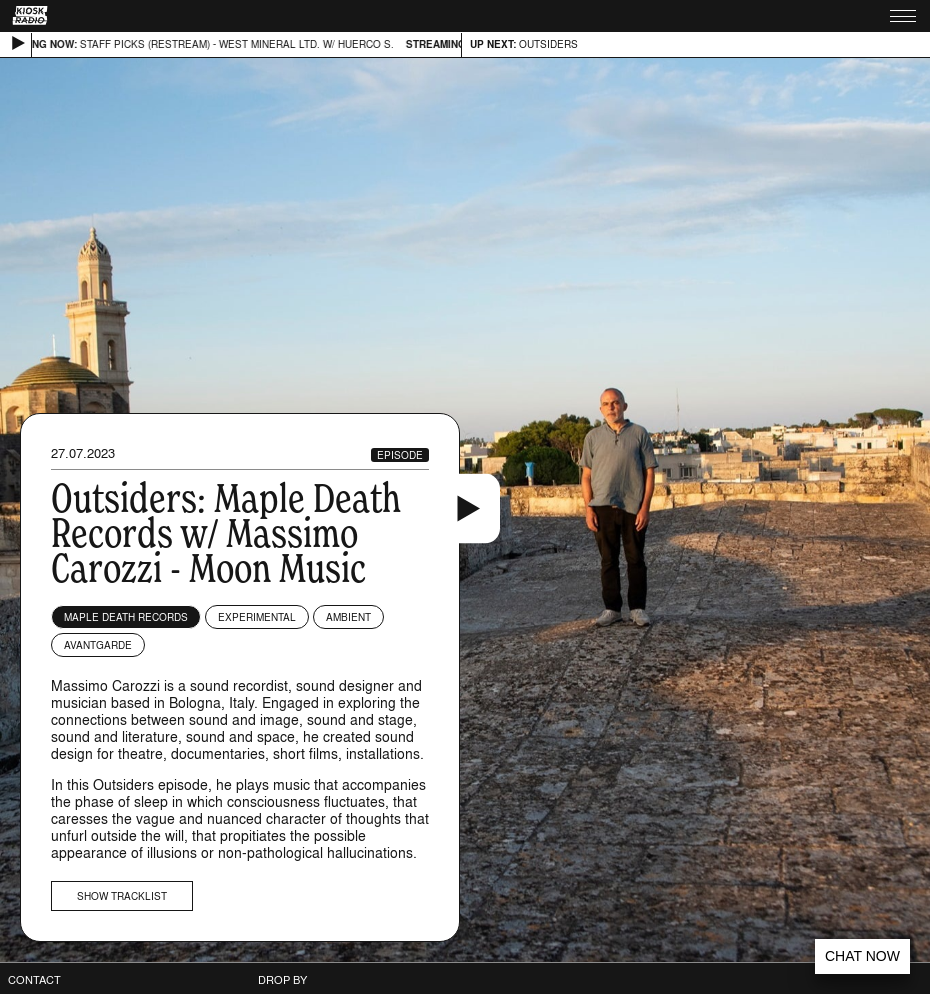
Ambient (348, 617)
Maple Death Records (126, 617)
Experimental (257, 617)
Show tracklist (122, 896)
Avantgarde (98, 645)
